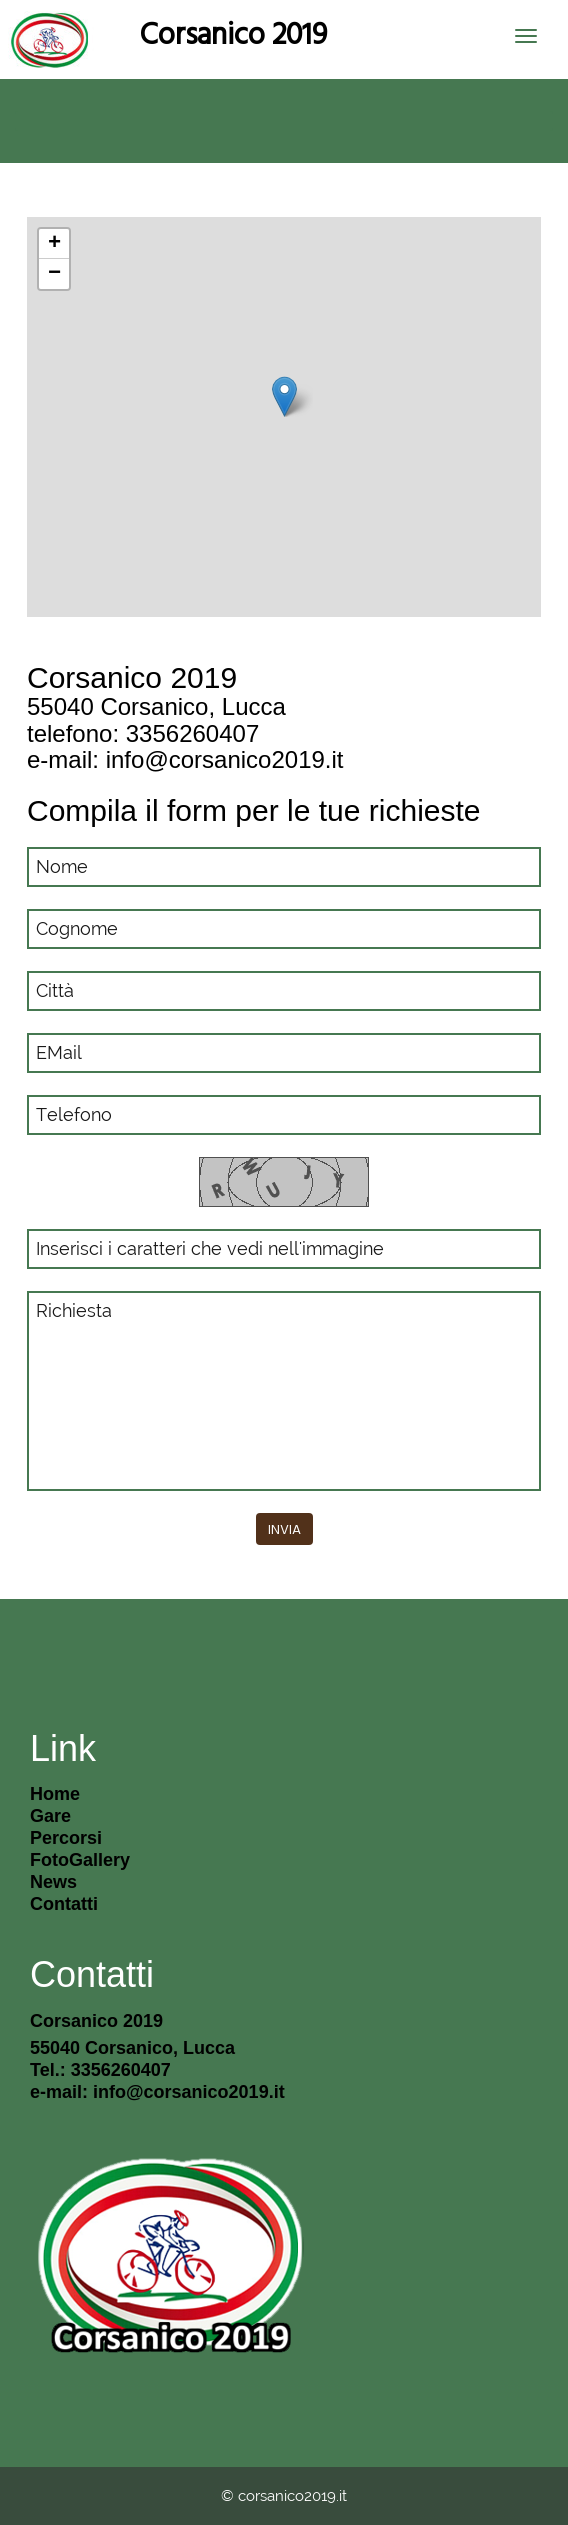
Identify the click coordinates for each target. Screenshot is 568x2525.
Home (55, 1794)
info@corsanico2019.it (225, 759)
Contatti (64, 1904)
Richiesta (284, 1391)
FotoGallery (80, 1860)
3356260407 (192, 733)
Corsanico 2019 (233, 33)
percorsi (66, 1838)
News (53, 1882)
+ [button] (54, 244)
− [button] (54, 274)
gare (50, 1816)
